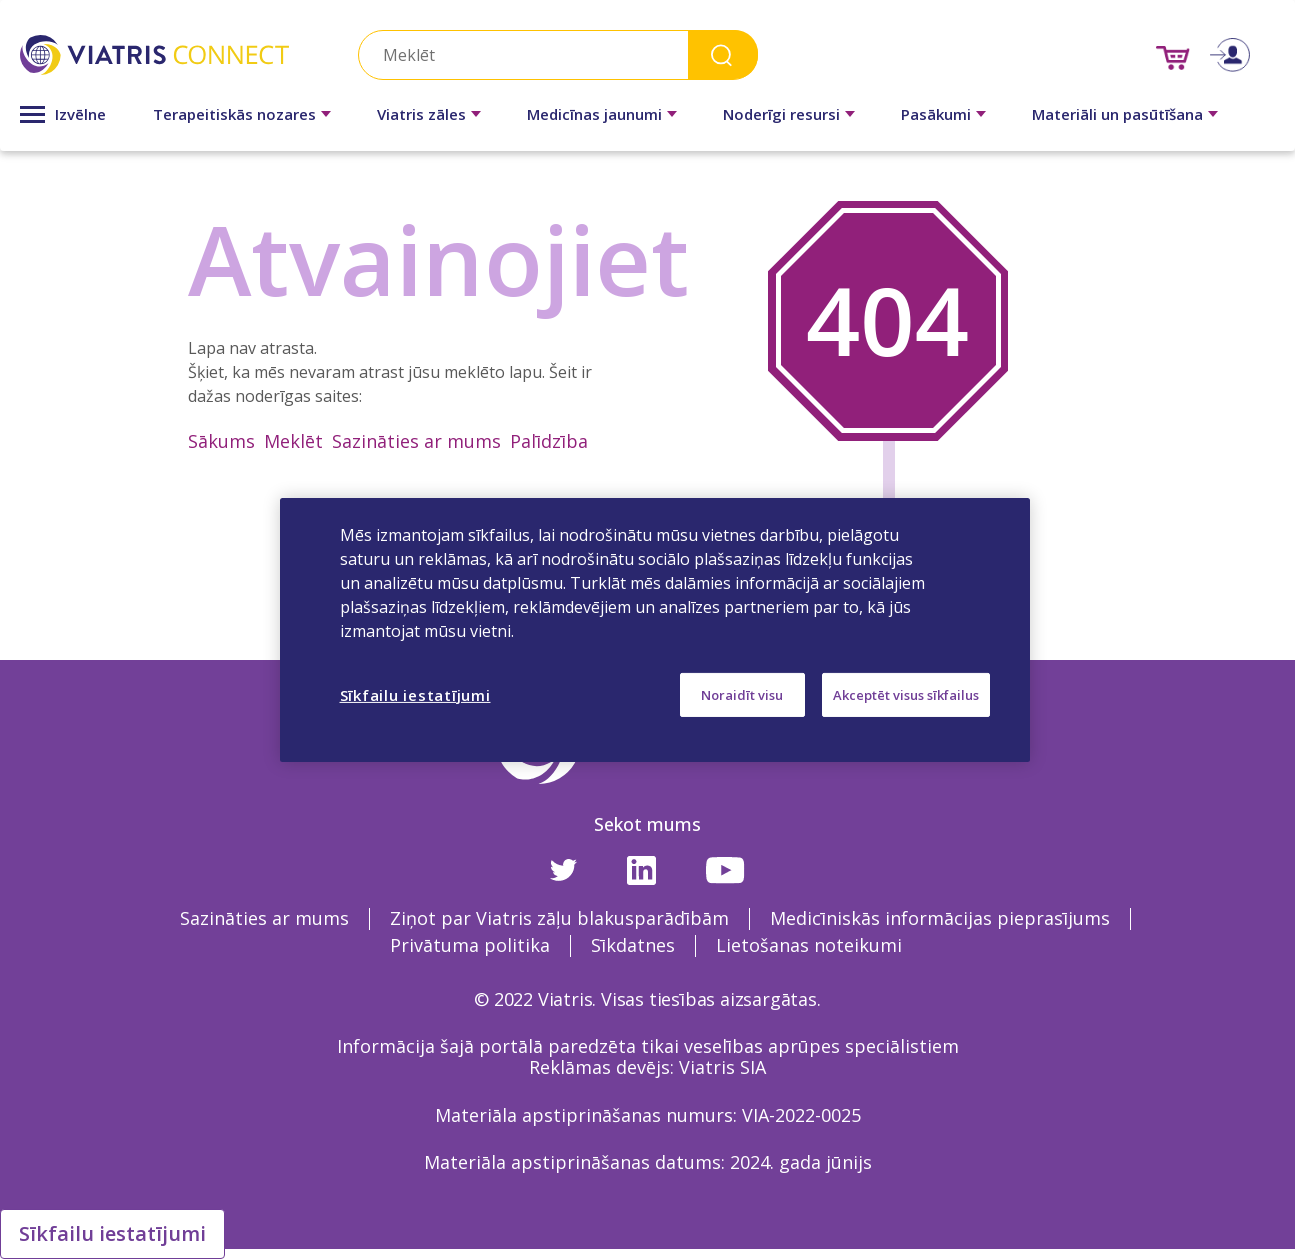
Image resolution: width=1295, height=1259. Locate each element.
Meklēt (293, 441)
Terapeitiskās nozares (234, 114)
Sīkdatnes (633, 945)
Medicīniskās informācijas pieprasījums (940, 918)
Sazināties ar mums (416, 441)
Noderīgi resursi (781, 114)
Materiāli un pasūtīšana (1117, 114)
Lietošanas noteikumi (809, 945)
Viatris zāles (421, 114)
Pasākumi (936, 114)
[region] (655, 629)
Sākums (221, 441)
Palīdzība (549, 441)
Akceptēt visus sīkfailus (906, 694)
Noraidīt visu (742, 694)
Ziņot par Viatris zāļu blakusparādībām (559, 918)
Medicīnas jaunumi (594, 114)
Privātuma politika (470, 945)
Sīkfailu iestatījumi (112, 1233)
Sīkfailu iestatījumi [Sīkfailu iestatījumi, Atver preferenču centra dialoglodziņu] (415, 694)
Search (723, 54)
